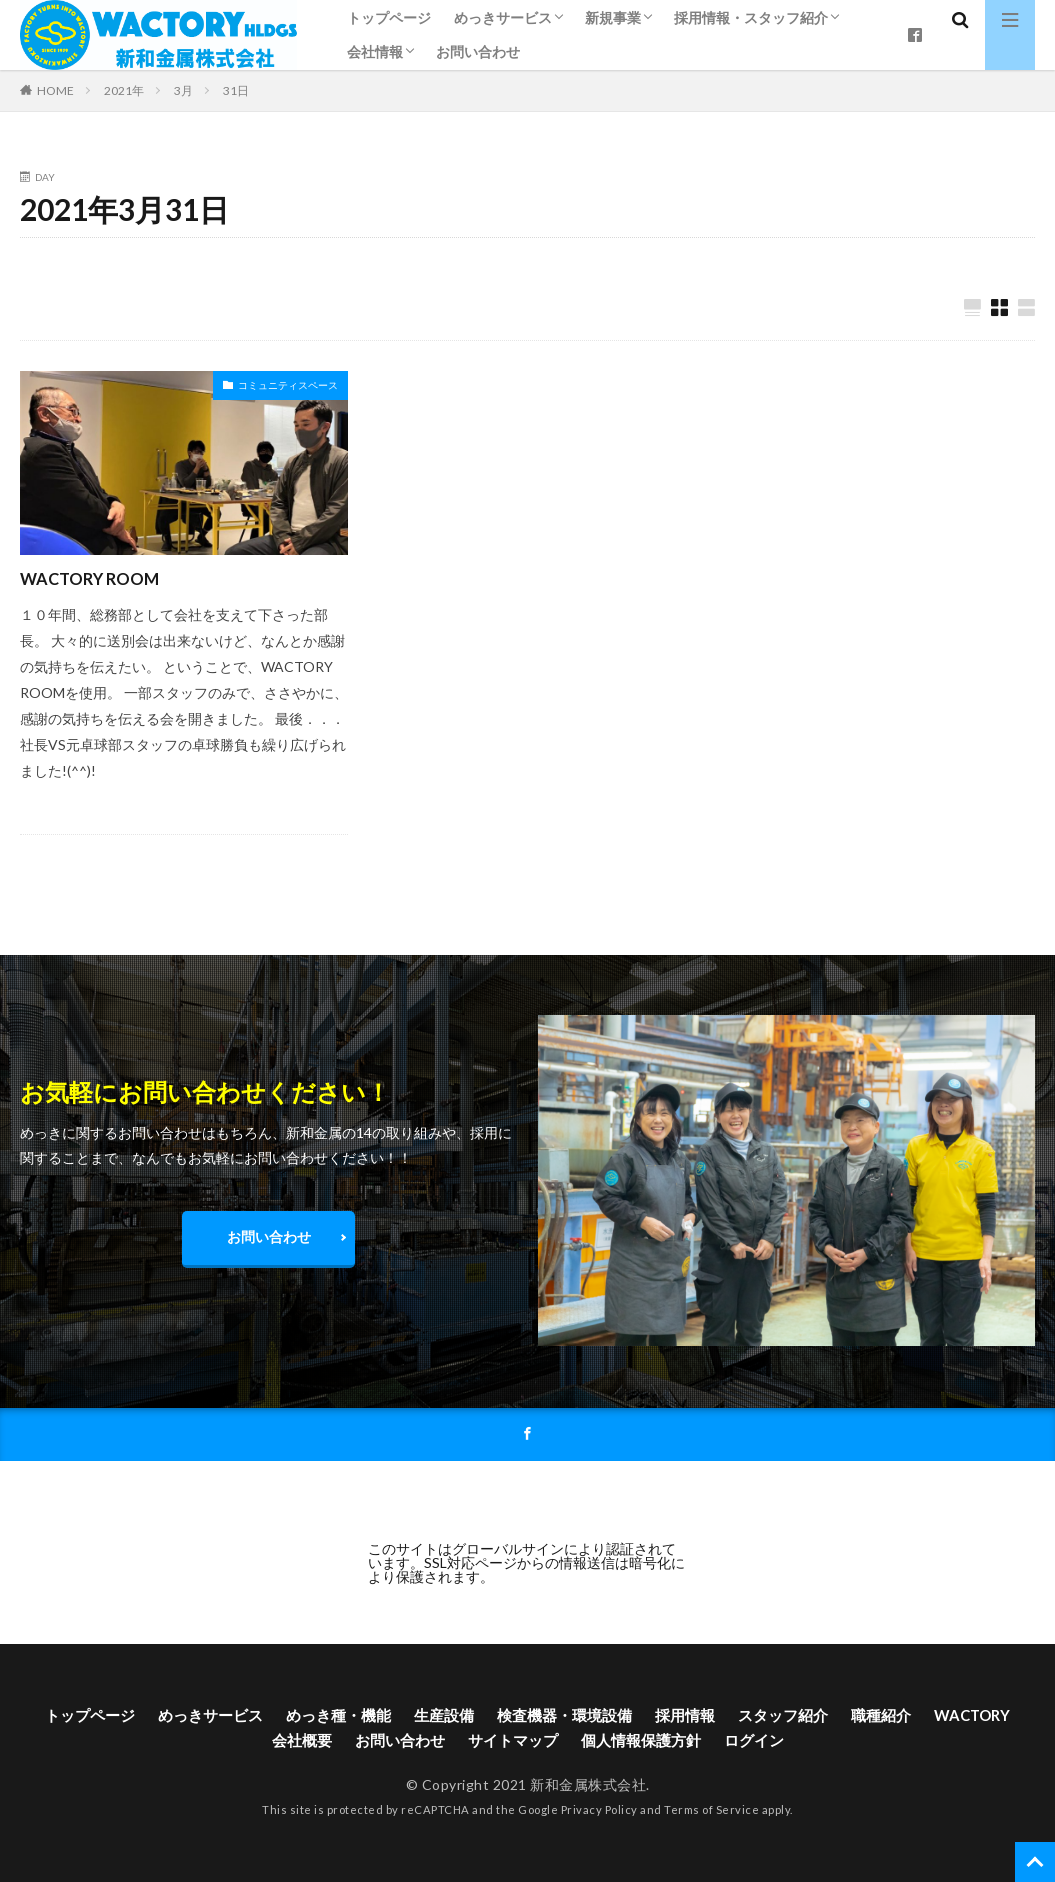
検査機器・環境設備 (619, 1717)
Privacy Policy (599, 1815)
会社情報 (375, 51)
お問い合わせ (478, 51)
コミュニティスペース (288, 386)
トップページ (389, 17)
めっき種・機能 (381, 1717)
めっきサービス (503, 17)
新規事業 (613, 17)
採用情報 (746, 1717)
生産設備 (492, 1717)
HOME (55, 90)
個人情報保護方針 (699, 1743)
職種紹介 (952, 1717)
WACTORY (246, 1743)
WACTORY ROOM (96, 579)
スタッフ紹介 (849, 1717)
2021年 (124, 90)
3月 (183, 90)
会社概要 (342, 1743)
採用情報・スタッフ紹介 (751, 17)
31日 (236, 90)
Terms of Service (711, 1815)
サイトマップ (564, 1743)
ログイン (818, 1743)
